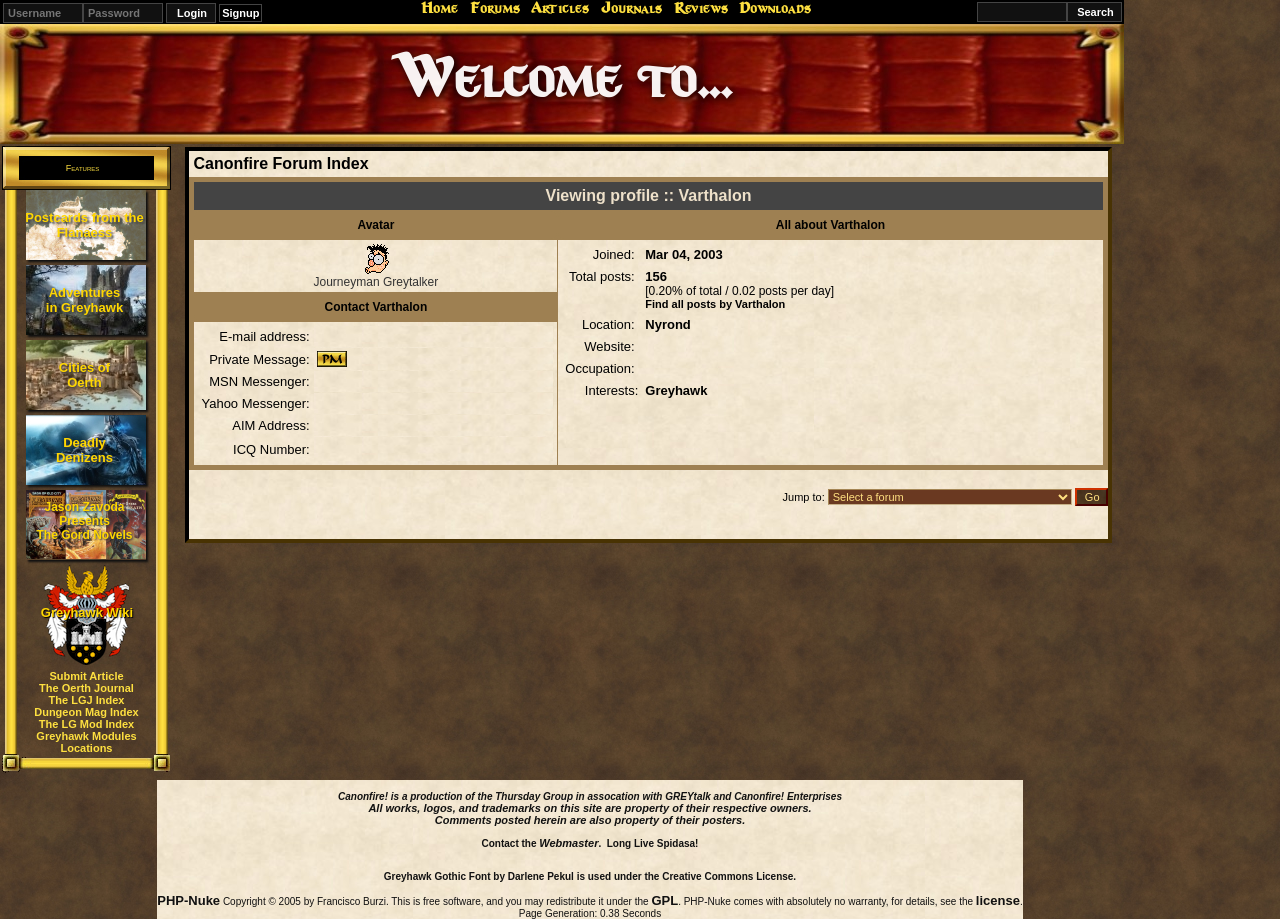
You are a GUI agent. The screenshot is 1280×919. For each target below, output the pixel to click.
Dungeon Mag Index (86, 712)
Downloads (775, 8)
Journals (631, 8)
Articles (560, 8)
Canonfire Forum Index (280, 163)
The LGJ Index (87, 700)
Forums (495, 8)
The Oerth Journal (86, 688)
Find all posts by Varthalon (715, 304)
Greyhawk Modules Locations (86, 742)
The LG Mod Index (86, 724)
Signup (240, 13)
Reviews (701, 8)
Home (439, 8)
